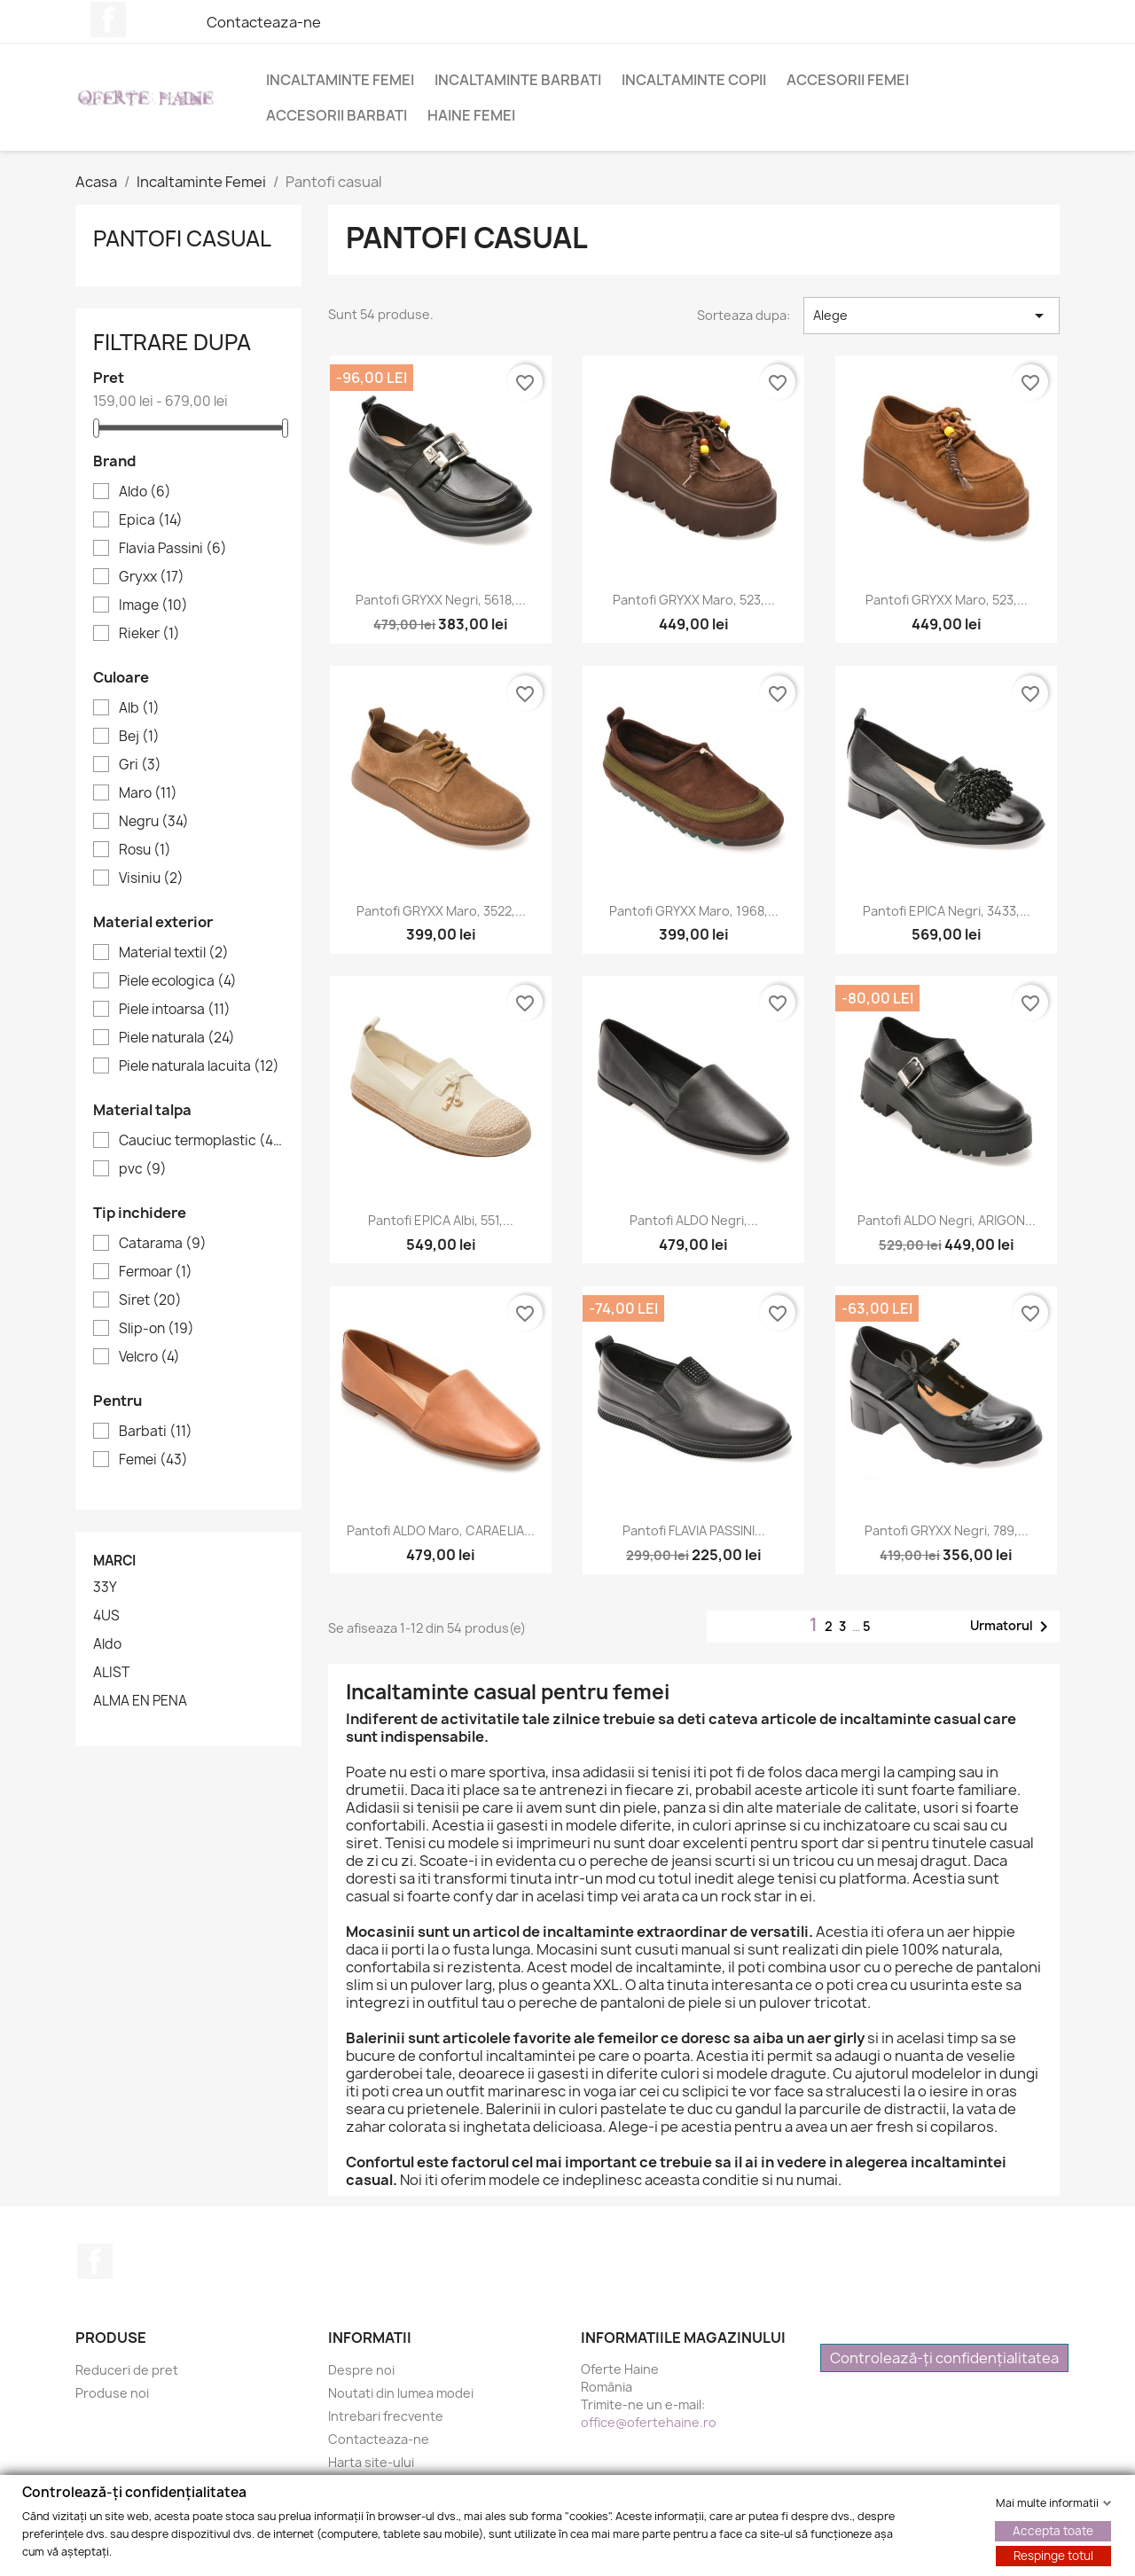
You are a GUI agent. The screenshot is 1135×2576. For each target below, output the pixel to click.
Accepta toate (1053, 2530)
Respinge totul (1053, 2555)
